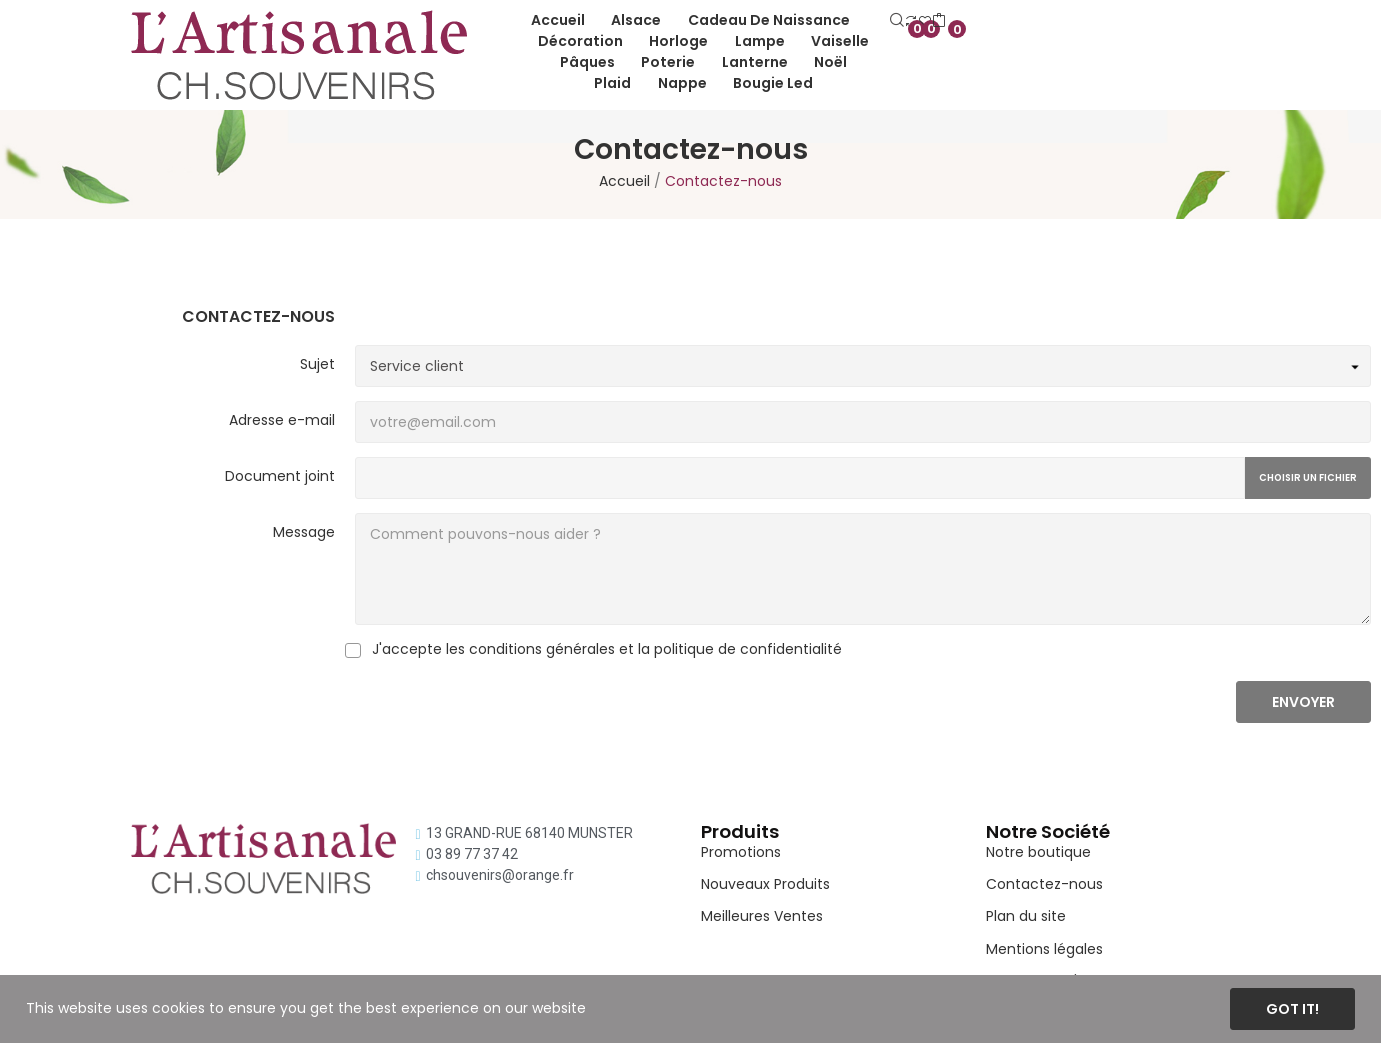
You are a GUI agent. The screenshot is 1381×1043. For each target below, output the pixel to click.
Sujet (317, 364)
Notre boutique (1038, 852)
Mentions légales (1044, 949)
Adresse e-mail (282, 420)
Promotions (741, 852)
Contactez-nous (1044, 884)
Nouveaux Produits (765, 884)
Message (304, 532)
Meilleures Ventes (762, 916)
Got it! (1292, 1009)
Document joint (280, 476)
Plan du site (1026, 916)
